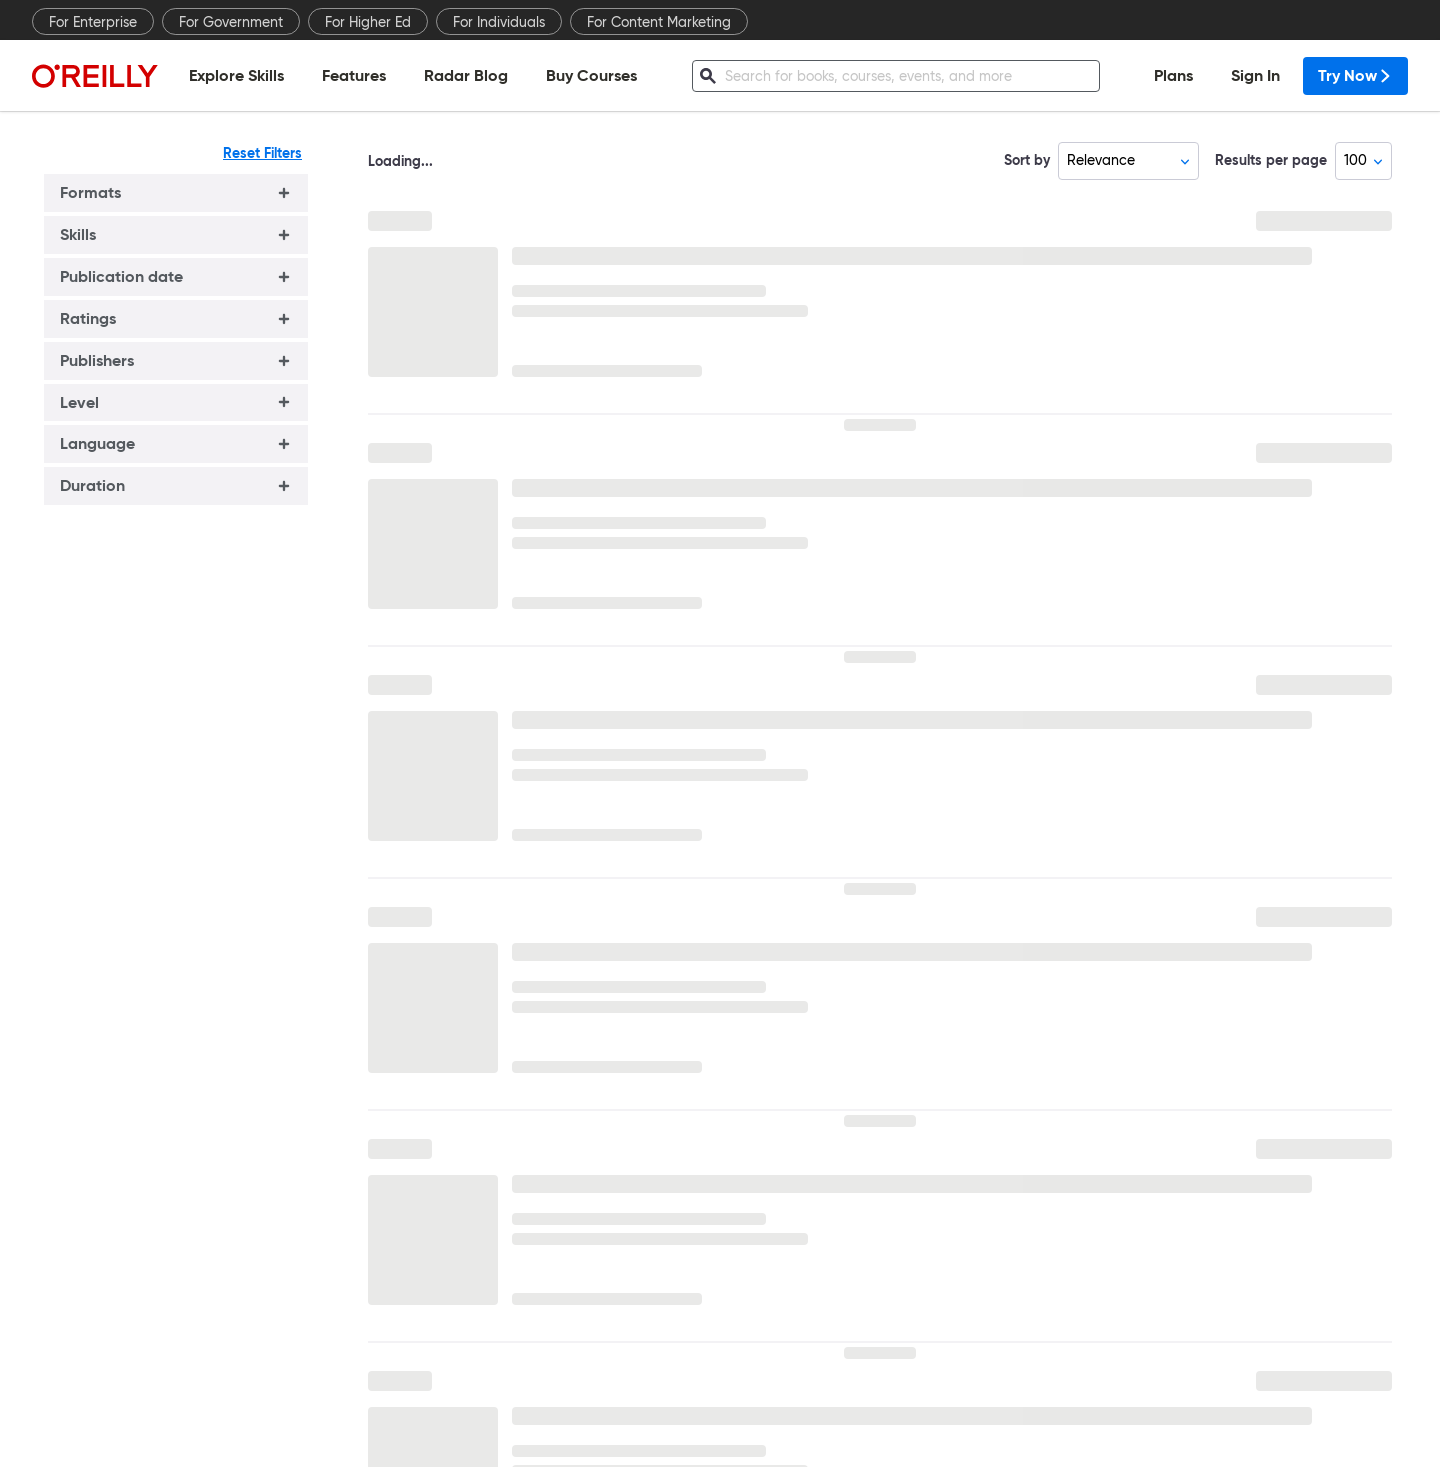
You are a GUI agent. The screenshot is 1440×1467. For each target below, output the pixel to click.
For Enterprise (93, 22)
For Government (231, 22)
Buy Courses (591, 75)
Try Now (1355, 75)
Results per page (1271, 160)
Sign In (1255, 75)
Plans (1173, 75)
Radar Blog (466, 75)
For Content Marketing (659, 22)
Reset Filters (262, 153)
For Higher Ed (368, 22)
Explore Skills (236, 75)
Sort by (1027, 160)
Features (354, 75)
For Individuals (499, 22)
